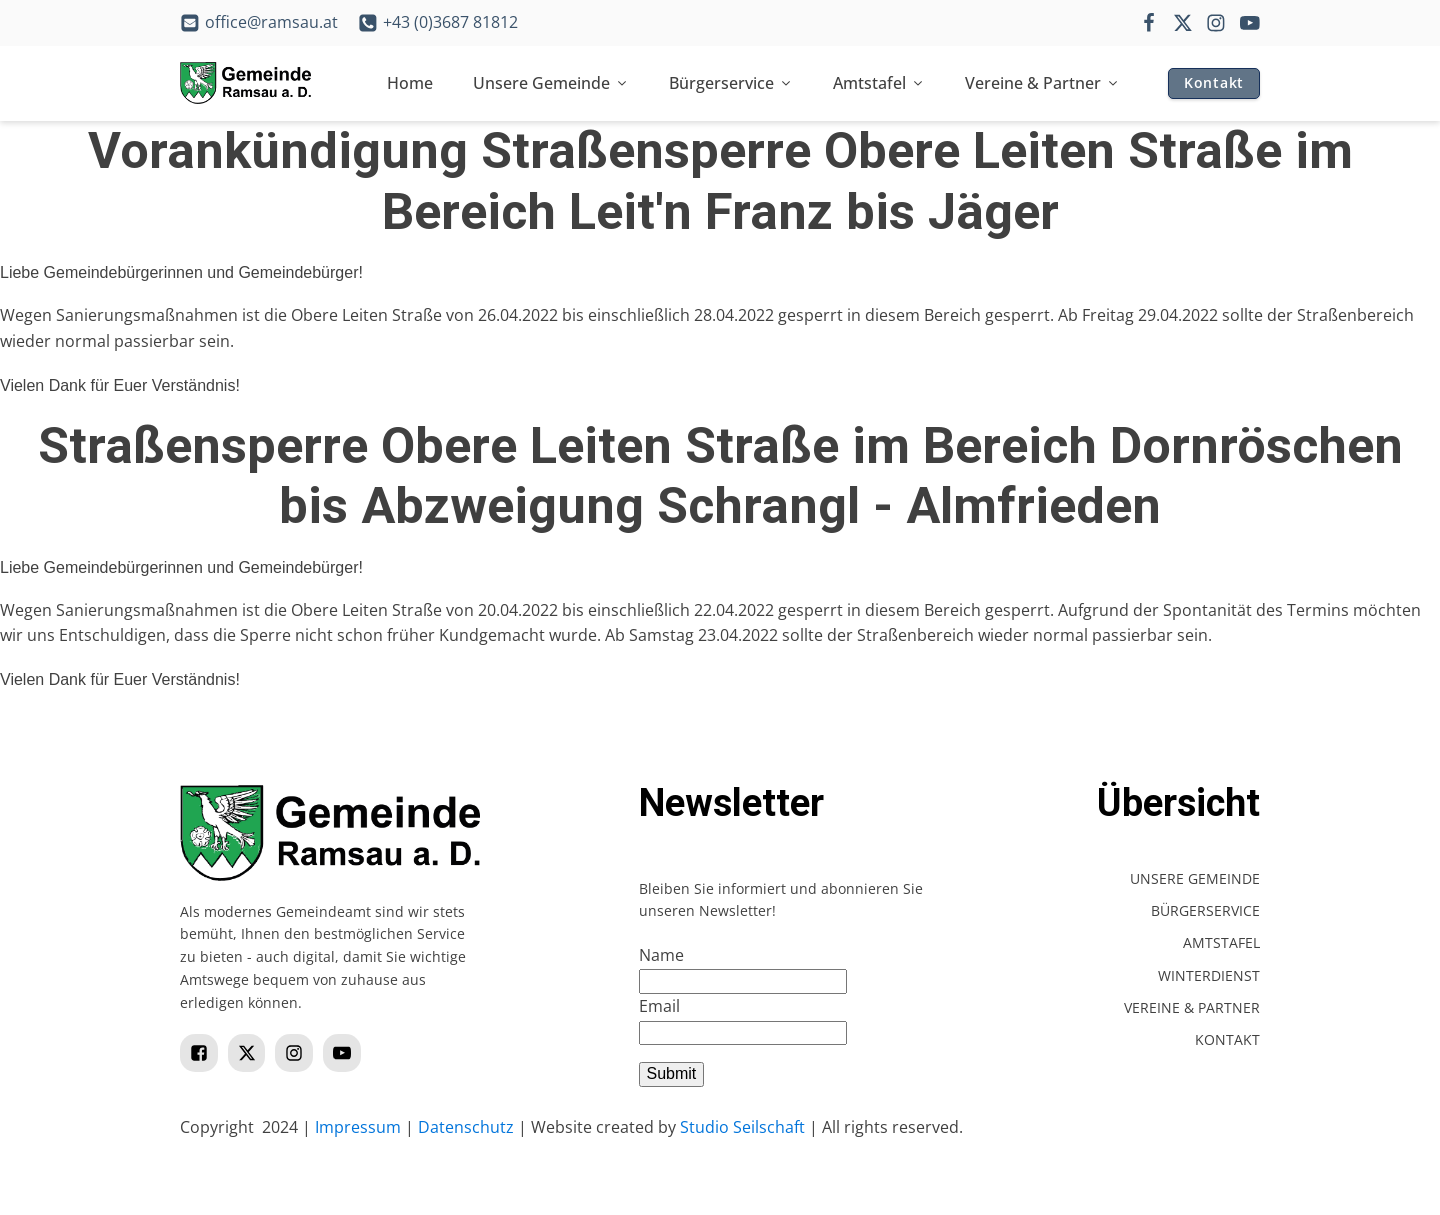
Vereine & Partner (1042, 83)
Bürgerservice (731, 83)
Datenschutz (466, 1127)
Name (661, 955)
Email (659, 1006)
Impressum (358, 1127)
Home (410, 83)
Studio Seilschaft (742, 1127)
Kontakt (1214, 82)
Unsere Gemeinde (551, 83)
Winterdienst (1209, 975)
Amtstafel (879, 83)
